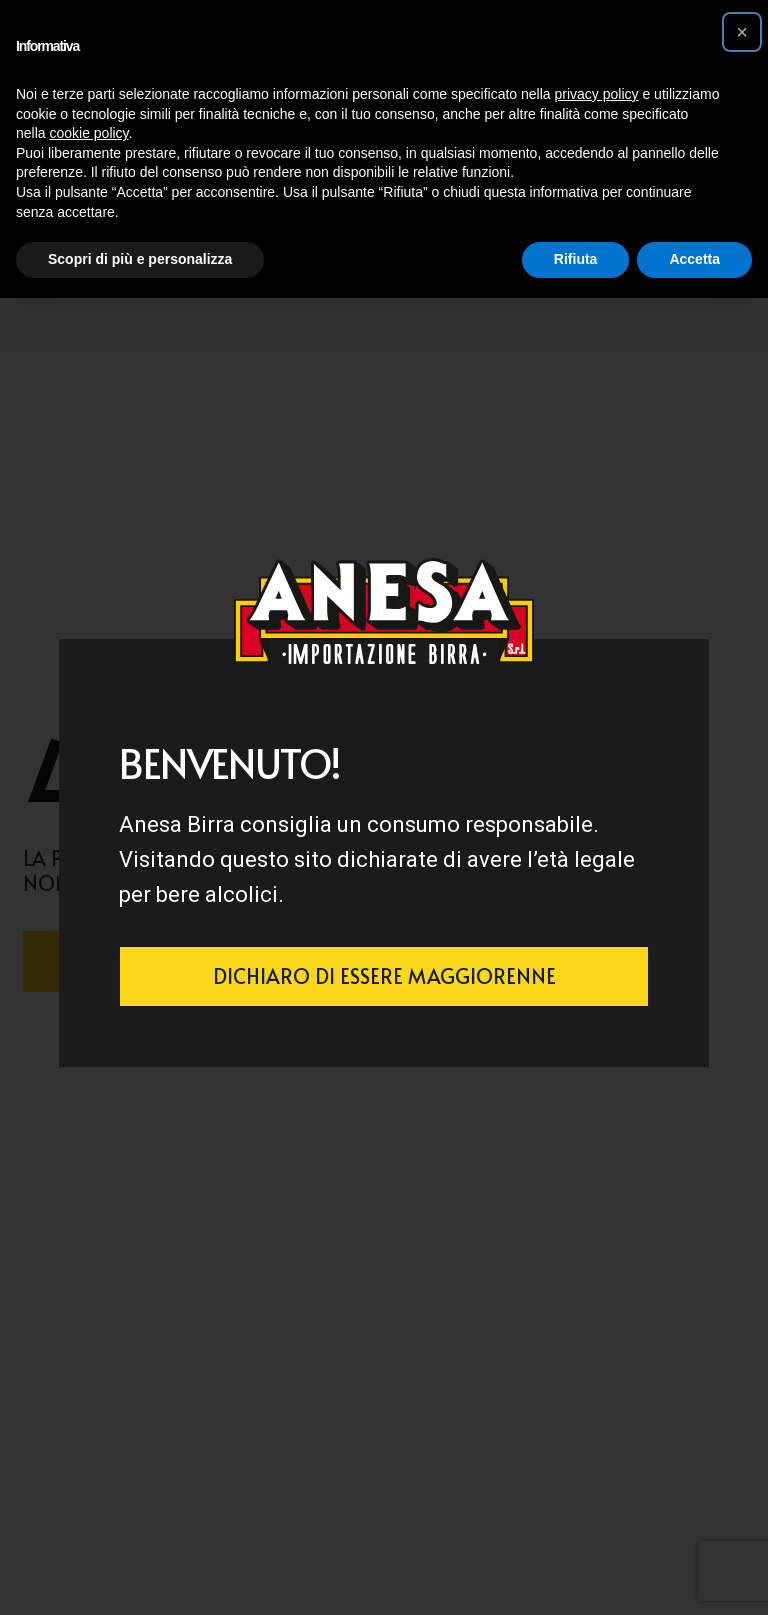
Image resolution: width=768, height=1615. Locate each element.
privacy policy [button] (597, 94)
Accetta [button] (694, 259)
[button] (742, 32)
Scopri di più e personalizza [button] (140, 259)
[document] (384, 807)
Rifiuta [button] (576, 259)
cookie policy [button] (88, 133)
